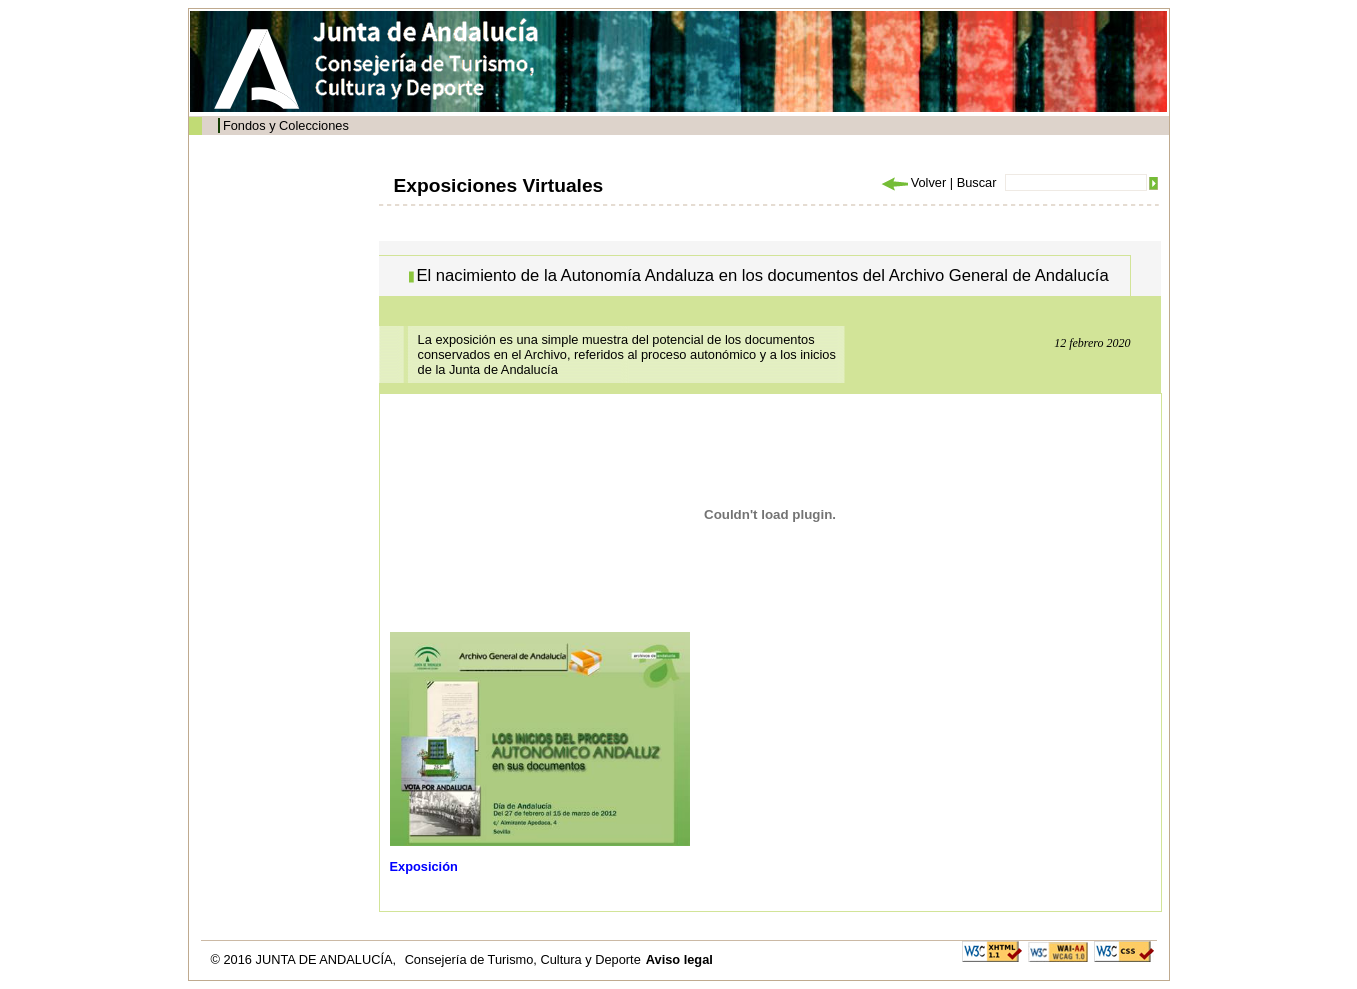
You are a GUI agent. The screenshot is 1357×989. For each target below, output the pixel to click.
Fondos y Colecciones (286, 125)
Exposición (424, 866)
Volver (913, 182)
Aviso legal (679, 959)
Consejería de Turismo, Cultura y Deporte (523, 959)
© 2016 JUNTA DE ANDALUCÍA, (305, 959)
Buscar (977, 182)
